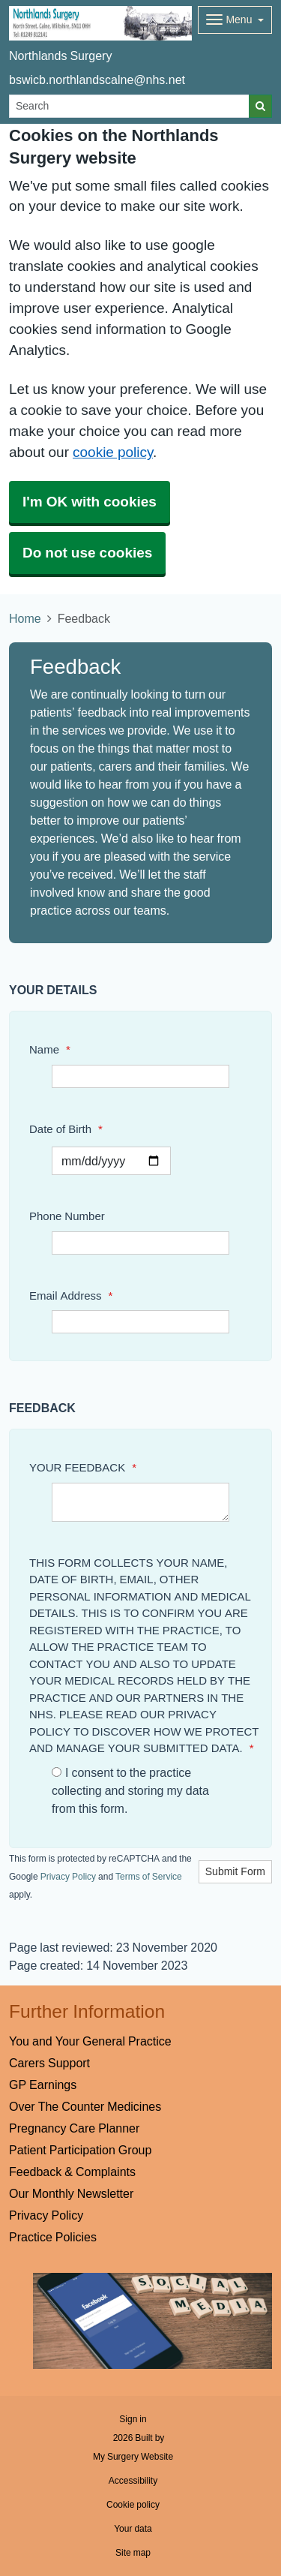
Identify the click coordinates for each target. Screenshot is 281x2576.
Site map (133, 2552)
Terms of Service (148, 1876)
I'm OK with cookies (89, 501)
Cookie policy (133, 2504)
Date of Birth (66, 1129)
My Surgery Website (133, 2456)
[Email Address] (140, 1321)
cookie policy (113, 452)
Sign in (132, 2419)
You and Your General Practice (90, 2041)
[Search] (129, 106)
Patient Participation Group (80, 2150)
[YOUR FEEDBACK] (140, 1502)
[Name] (140, 1076)
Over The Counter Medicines (85, 2106)
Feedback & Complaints (72, 2172)
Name (49, 1049)
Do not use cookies (87, 553)
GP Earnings (42, 2085)
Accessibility (133, 2480)
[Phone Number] (140, 1243)
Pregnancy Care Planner (74, 2128)
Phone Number (67, 1216)
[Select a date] (111, 1161)
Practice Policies (53, 2237)
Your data (133, 2528)
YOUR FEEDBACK (82, 1467)
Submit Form (235, 1871)
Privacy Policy (68, 1876)
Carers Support (49, 2063)
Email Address (70, 1295)
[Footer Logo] (152, 2321)
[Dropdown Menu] (235, 20)
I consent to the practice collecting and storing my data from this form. (130, 1790)
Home (25, 618)
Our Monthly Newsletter (71, 2193)
